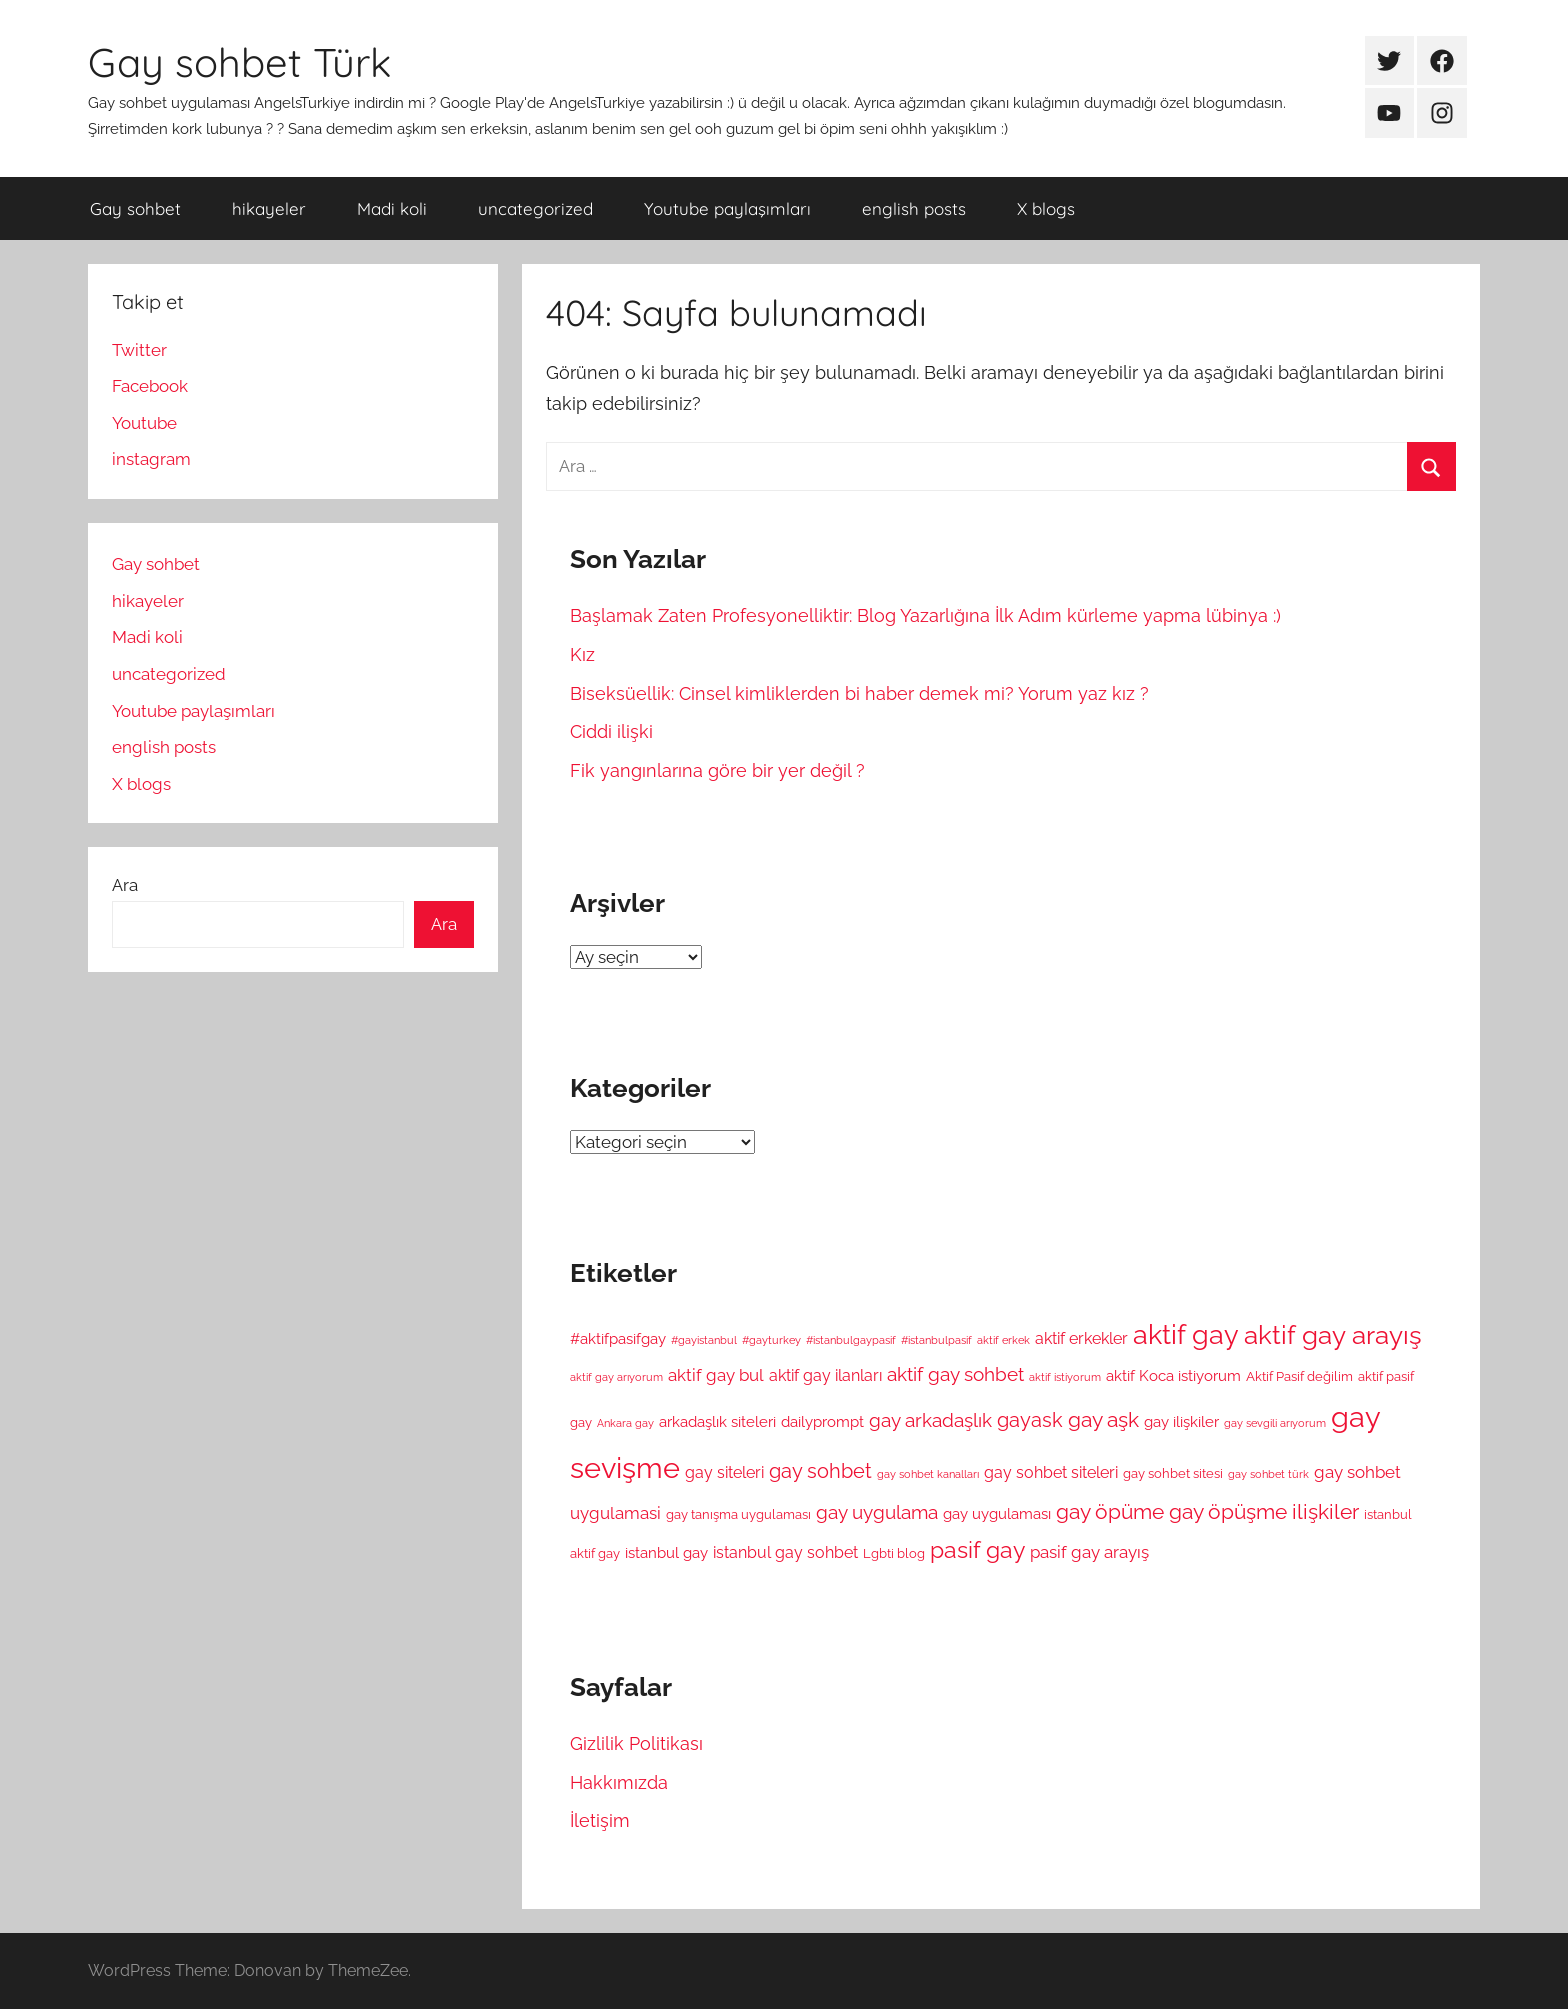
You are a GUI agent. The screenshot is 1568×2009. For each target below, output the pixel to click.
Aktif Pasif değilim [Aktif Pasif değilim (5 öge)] (1299, 1376)
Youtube (144, 423)
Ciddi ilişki (611, 731)
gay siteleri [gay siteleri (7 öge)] (724, 1472)
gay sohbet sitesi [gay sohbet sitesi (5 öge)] (1173, 1473)
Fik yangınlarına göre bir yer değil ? (717, 770)
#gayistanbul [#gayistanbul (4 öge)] (704, 1340)
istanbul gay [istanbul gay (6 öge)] (666, 1552)
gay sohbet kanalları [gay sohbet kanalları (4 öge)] (928, 1474)
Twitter (139, 350)
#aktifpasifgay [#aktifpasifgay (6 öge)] (618, 1338)
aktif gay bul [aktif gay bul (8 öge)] (716, 1375)
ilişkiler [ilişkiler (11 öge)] (1325, 1512)
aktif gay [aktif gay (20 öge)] (1186, 1334)
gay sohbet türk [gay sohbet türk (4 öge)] (1268, 1474)
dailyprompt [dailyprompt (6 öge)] (822, 1421)
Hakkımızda (619, 1782)
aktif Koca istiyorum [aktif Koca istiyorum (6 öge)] (1173, 1375)
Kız (582, 654)
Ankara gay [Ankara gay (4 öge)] (625, 1423)
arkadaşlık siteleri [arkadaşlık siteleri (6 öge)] (717, 1421)
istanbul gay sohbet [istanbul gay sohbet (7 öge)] (785, 1552)
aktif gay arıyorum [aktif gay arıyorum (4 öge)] (616, 1377)
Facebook (150, 386)
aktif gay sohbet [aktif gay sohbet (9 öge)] (955, 1374)
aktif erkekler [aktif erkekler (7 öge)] (1081, 1338)
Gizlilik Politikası (636, 1743)
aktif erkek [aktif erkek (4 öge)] (1003, 1340)
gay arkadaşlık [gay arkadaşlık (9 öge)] (930, 1420)
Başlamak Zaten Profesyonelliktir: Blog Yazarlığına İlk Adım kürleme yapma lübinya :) (925, 615)
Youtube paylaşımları (727, 208)
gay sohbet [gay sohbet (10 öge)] (820, 1471)
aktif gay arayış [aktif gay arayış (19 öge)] (1333, 1334)
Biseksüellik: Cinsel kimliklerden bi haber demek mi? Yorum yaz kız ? (859, 693)
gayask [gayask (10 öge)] (1030, 1420)
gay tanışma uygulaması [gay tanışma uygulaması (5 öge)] (738, 1514)
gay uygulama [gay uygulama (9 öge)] (877, 1512)
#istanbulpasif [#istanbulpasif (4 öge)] (936, 1340)
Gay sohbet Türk (239, 62)
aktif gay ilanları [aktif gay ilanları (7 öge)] (825, 1375)
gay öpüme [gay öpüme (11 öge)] (1110, 1512)
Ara (125, 885)
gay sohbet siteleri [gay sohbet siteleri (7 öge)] (1051, 1472)
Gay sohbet (135, 208)
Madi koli (392, 208)
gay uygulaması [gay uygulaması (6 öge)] (997, 1513)
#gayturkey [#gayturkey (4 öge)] (771, 1340)
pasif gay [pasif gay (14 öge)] (977, 1549)
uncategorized (535, 208)
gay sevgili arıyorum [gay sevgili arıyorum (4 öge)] (1275, 1423)
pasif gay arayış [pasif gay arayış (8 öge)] (1089, 1552)
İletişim (600, 1820)
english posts (914, 208)
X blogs (1046, 208)
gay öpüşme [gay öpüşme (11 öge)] (1228, 1512)
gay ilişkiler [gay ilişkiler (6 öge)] (1181, 1421)
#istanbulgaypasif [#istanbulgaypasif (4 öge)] (851, 1340)
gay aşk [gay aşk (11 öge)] (1103, 1420)
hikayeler (269, 208)
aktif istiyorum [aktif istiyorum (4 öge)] (1065, 1377)
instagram (151, 459)
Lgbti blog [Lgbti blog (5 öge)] (894, 1553)
